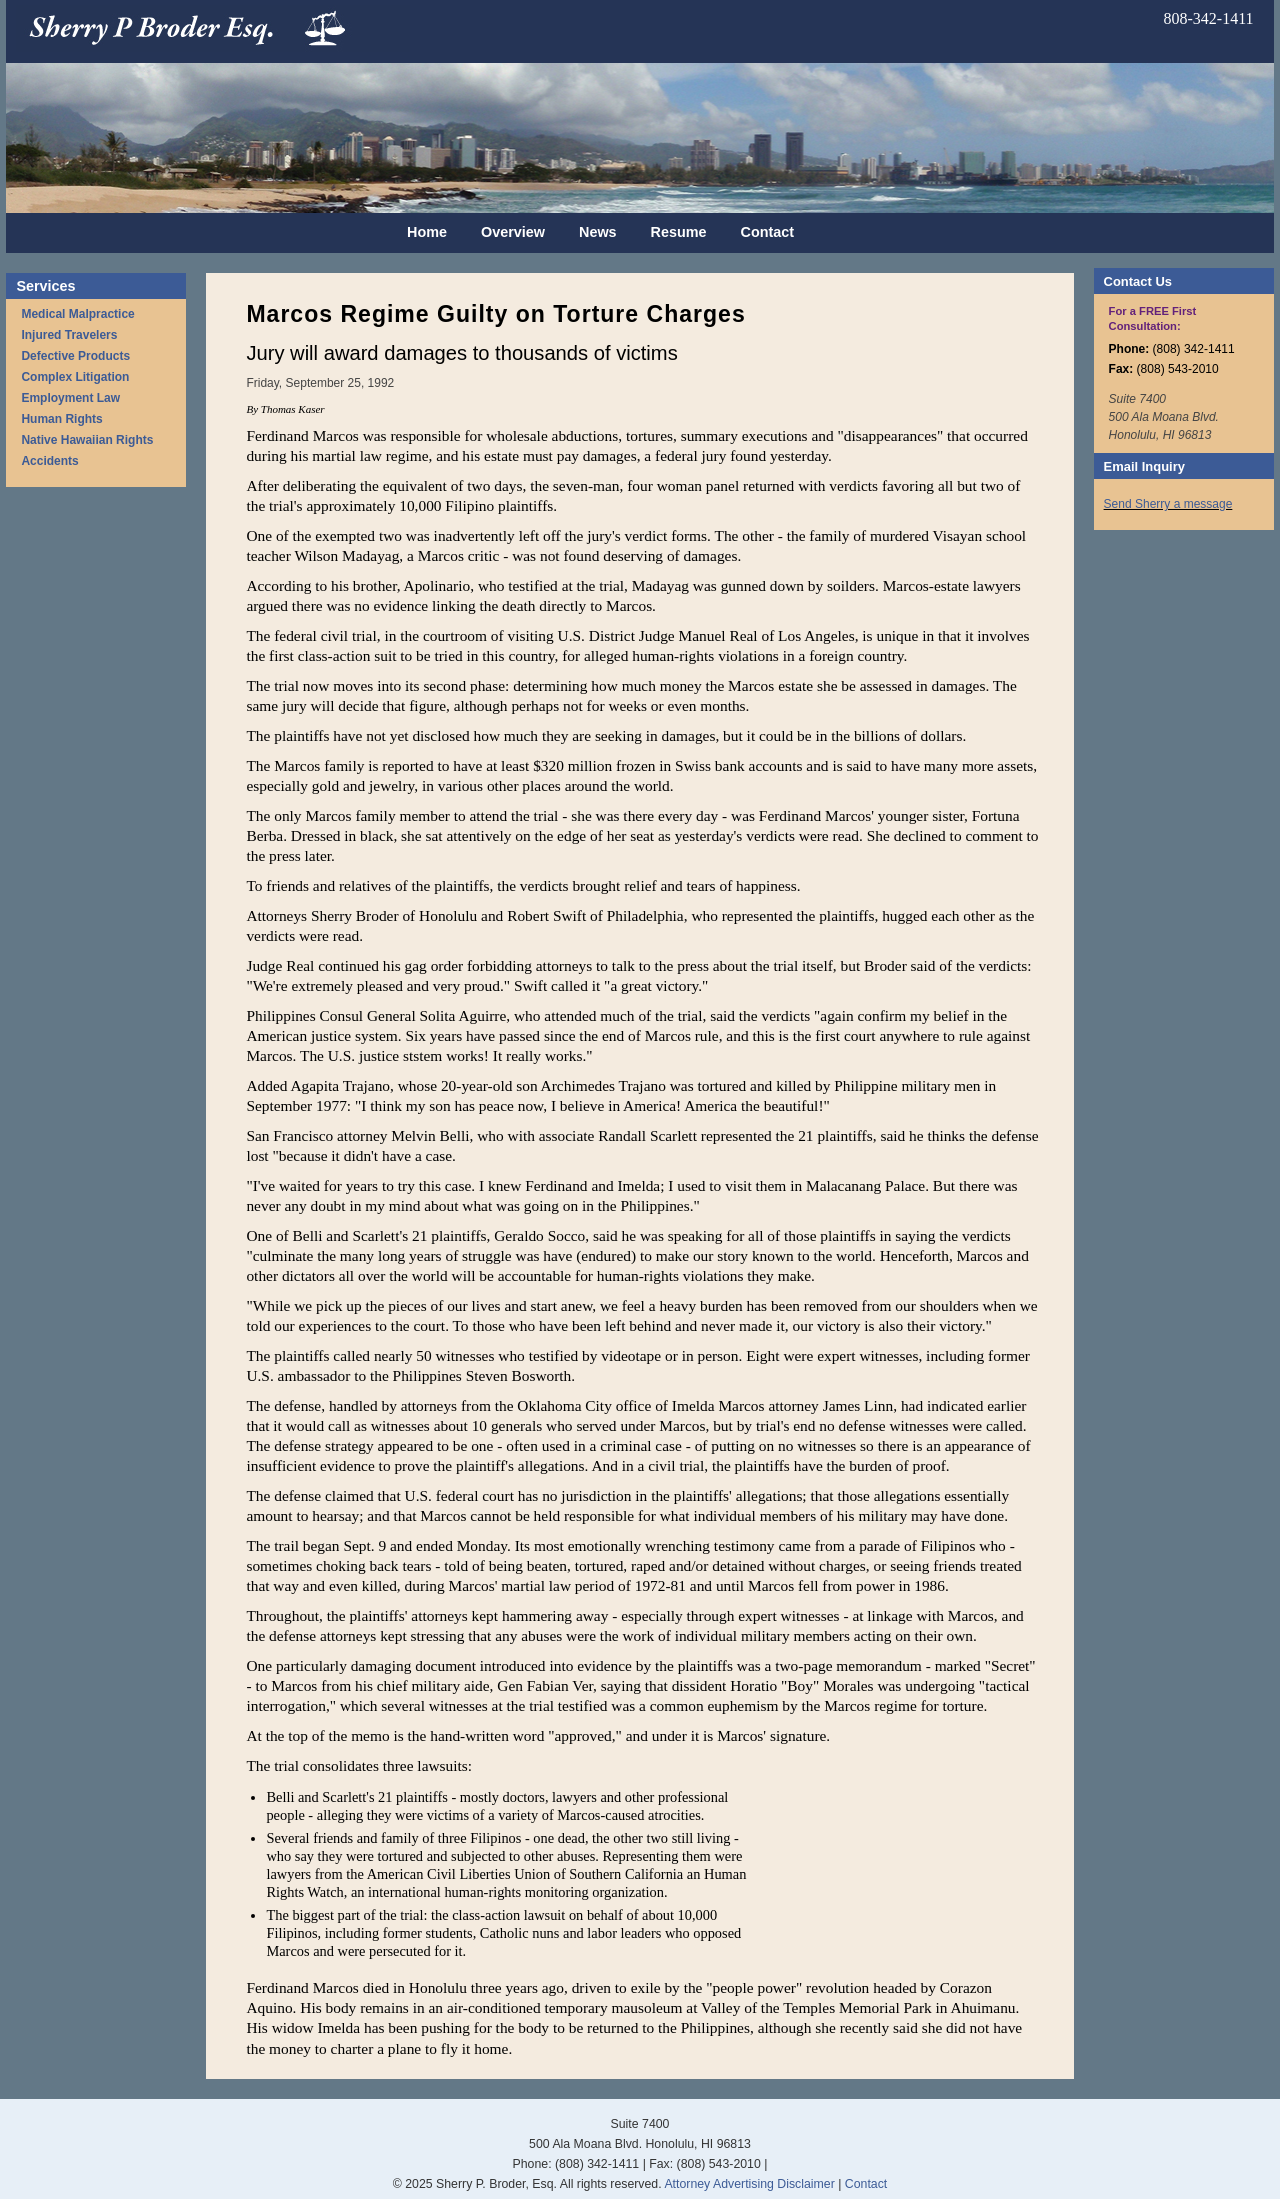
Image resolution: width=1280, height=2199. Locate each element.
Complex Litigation (75, 377)
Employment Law (70, 398)
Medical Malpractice (77, 314)
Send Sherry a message (1168, 504)
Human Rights (61, 419)
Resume (679, 232)
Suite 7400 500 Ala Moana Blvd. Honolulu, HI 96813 (1164, 417)
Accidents (49, 461)
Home (427, 232)
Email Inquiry (1144, 466)
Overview (513, 232)
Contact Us (1138, 281)
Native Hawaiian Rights (87, 440)
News (598, 232)
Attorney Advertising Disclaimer (749, 2184)
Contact (768, 232)
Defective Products (75, 356)
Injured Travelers (69, 335)
